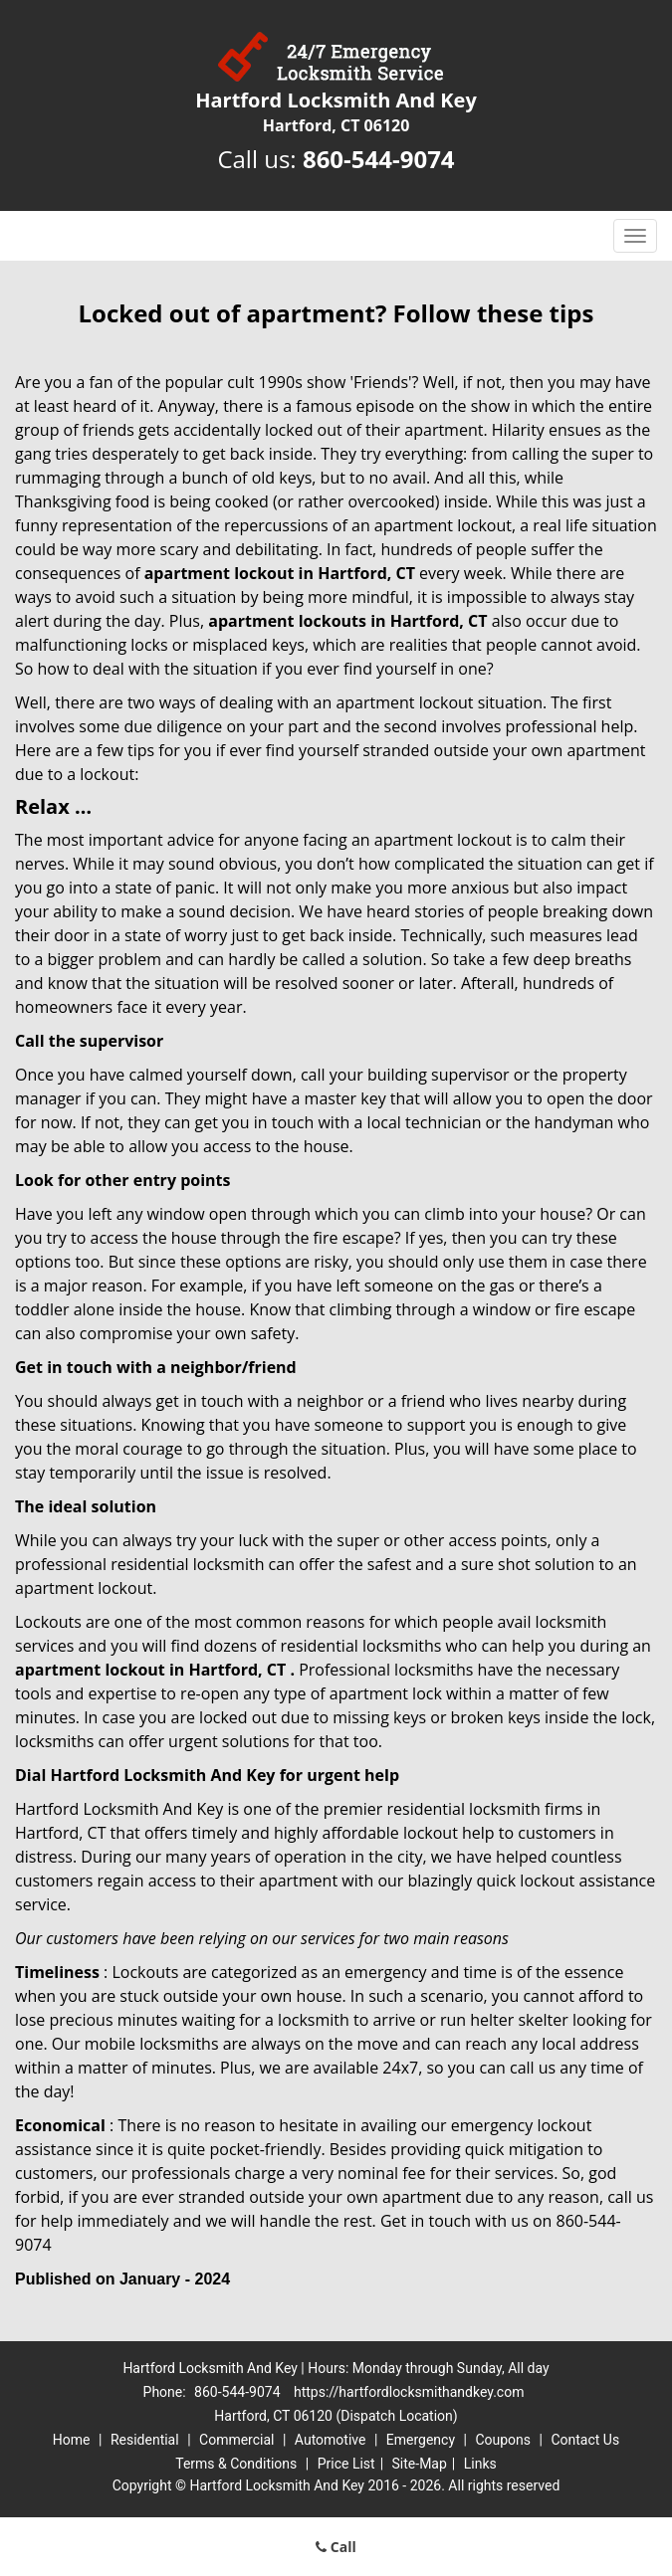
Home (72, 2440)
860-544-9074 (379, 158)
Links (480, 2464)
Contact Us (585, 2440)
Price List (346, 2464)
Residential (145, 2440)
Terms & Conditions (236, 2464)
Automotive (330, 2440)
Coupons (503, 2440)
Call (336, 2546)
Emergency (420, 2440)
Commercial (236, 2440)
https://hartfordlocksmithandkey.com (409, 2392)
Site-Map (419, 2464)
